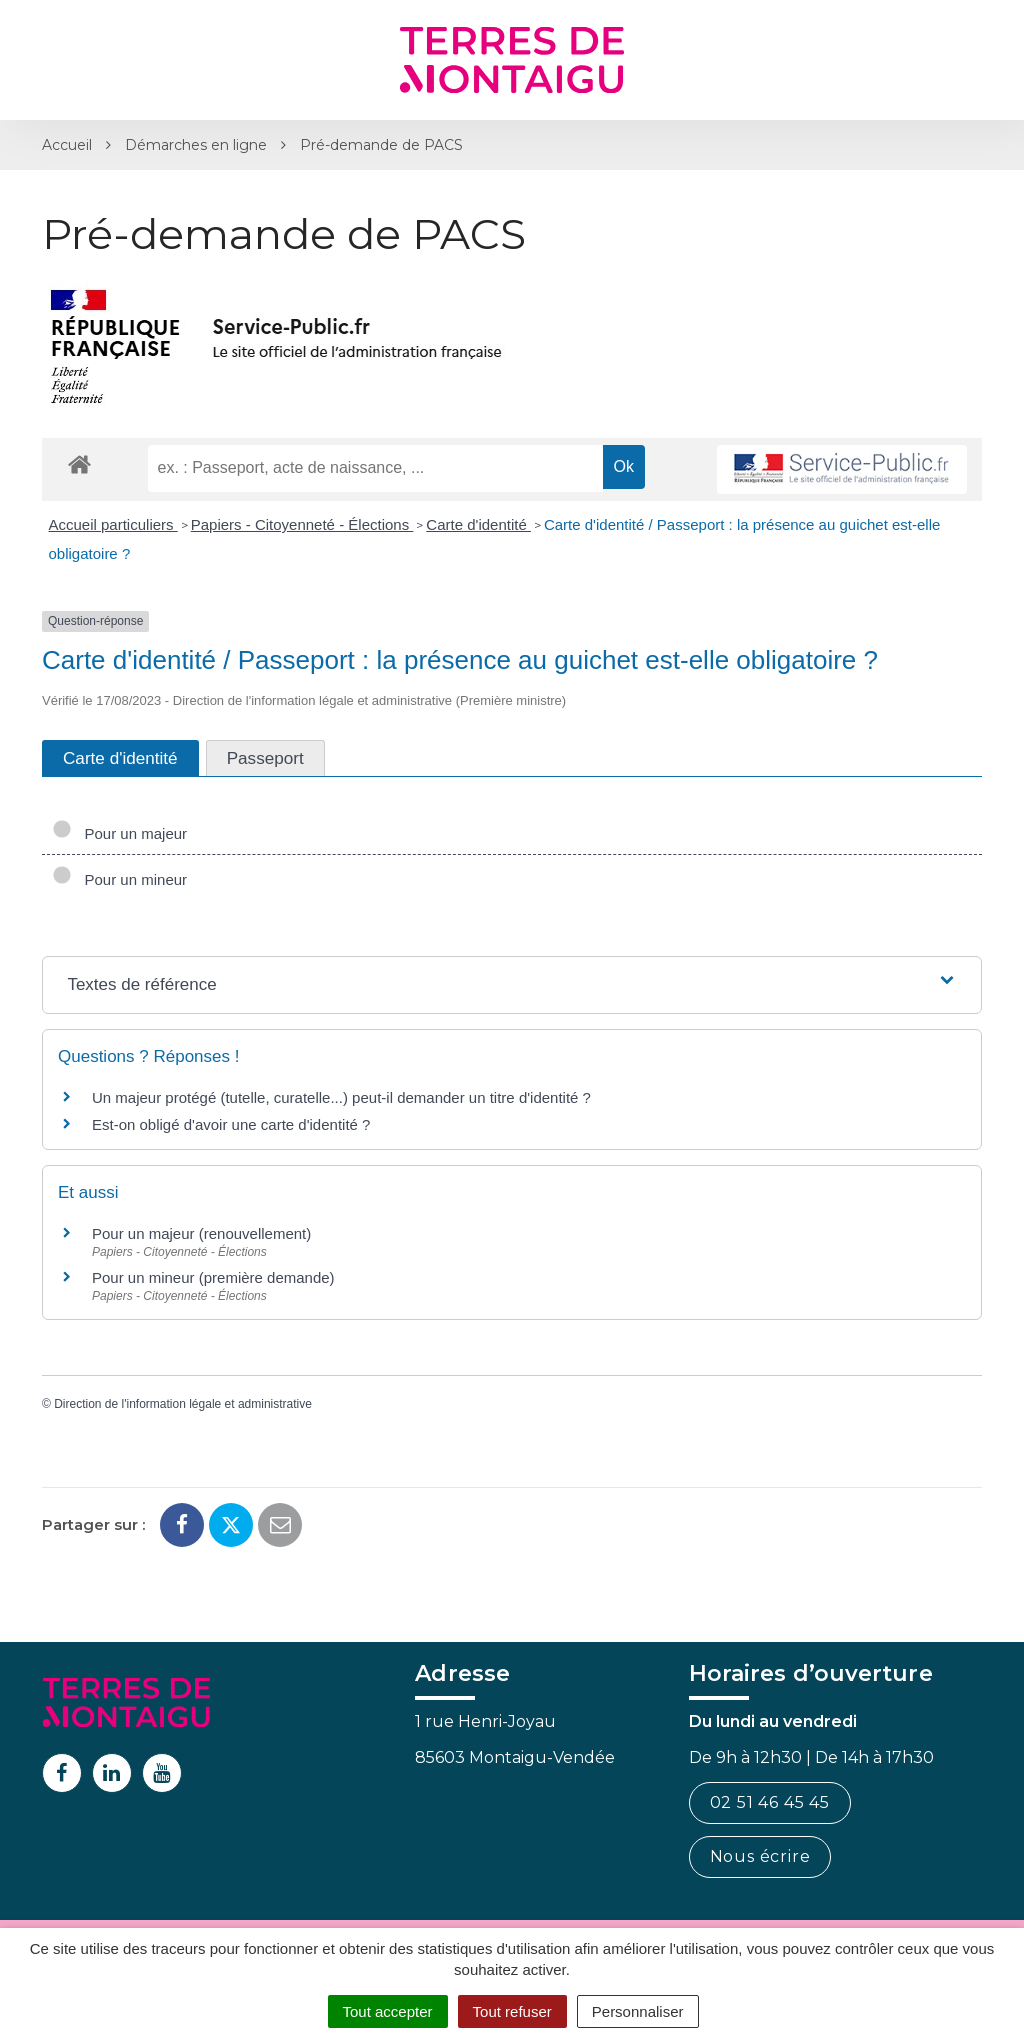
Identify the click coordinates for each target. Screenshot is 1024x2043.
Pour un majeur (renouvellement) (201, 1233)
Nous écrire (760, 1856)
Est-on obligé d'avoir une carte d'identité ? (231, 1124)
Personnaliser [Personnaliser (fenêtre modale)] (638, 2011)
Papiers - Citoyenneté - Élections (302, 524)
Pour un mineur (119, 879)
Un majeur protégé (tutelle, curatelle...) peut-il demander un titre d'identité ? (341, 1097)
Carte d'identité (478, 524)
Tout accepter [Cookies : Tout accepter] (388, 2011)
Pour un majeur (119, 833)
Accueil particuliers (113, 524)
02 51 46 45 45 (770, 1802)
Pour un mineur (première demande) (213, 1277)
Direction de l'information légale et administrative (183, 1404)
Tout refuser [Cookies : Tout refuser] (512, 2011)
